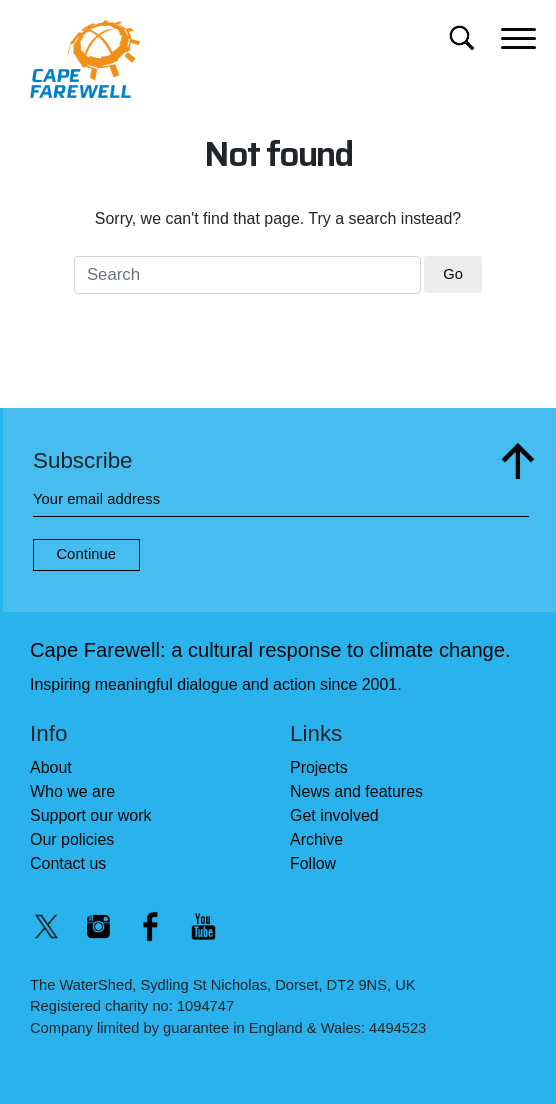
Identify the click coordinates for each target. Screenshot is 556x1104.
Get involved (334, 815)
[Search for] (461, 37)
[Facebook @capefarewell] (151, 927)
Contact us (68, 863)
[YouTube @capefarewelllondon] (203, 927)
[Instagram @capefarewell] (98, 927)
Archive (316, 839)
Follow (313, 863)
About (51, 767)
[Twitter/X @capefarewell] (46, 927)
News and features (356, 791)
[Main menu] (518, 36)
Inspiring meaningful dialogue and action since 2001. (216, 684)
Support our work (90, 815)
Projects (319, 767)
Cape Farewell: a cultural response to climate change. (270, 650)
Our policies (72, 839)
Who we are (72, 791)
